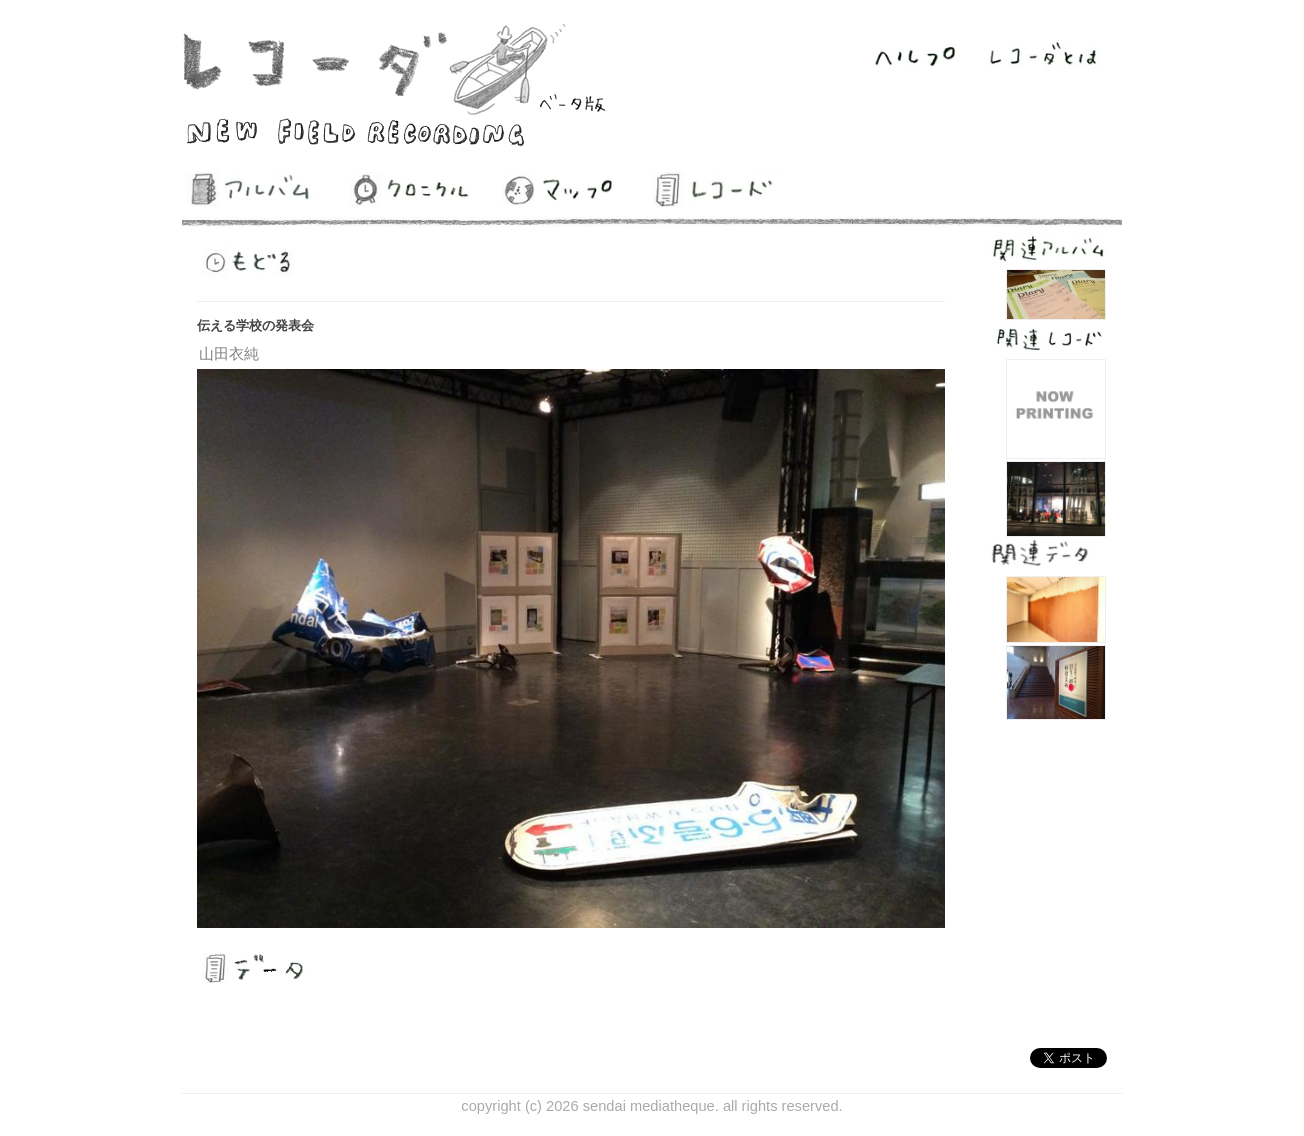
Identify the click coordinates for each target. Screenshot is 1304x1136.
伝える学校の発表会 (255, 325)
